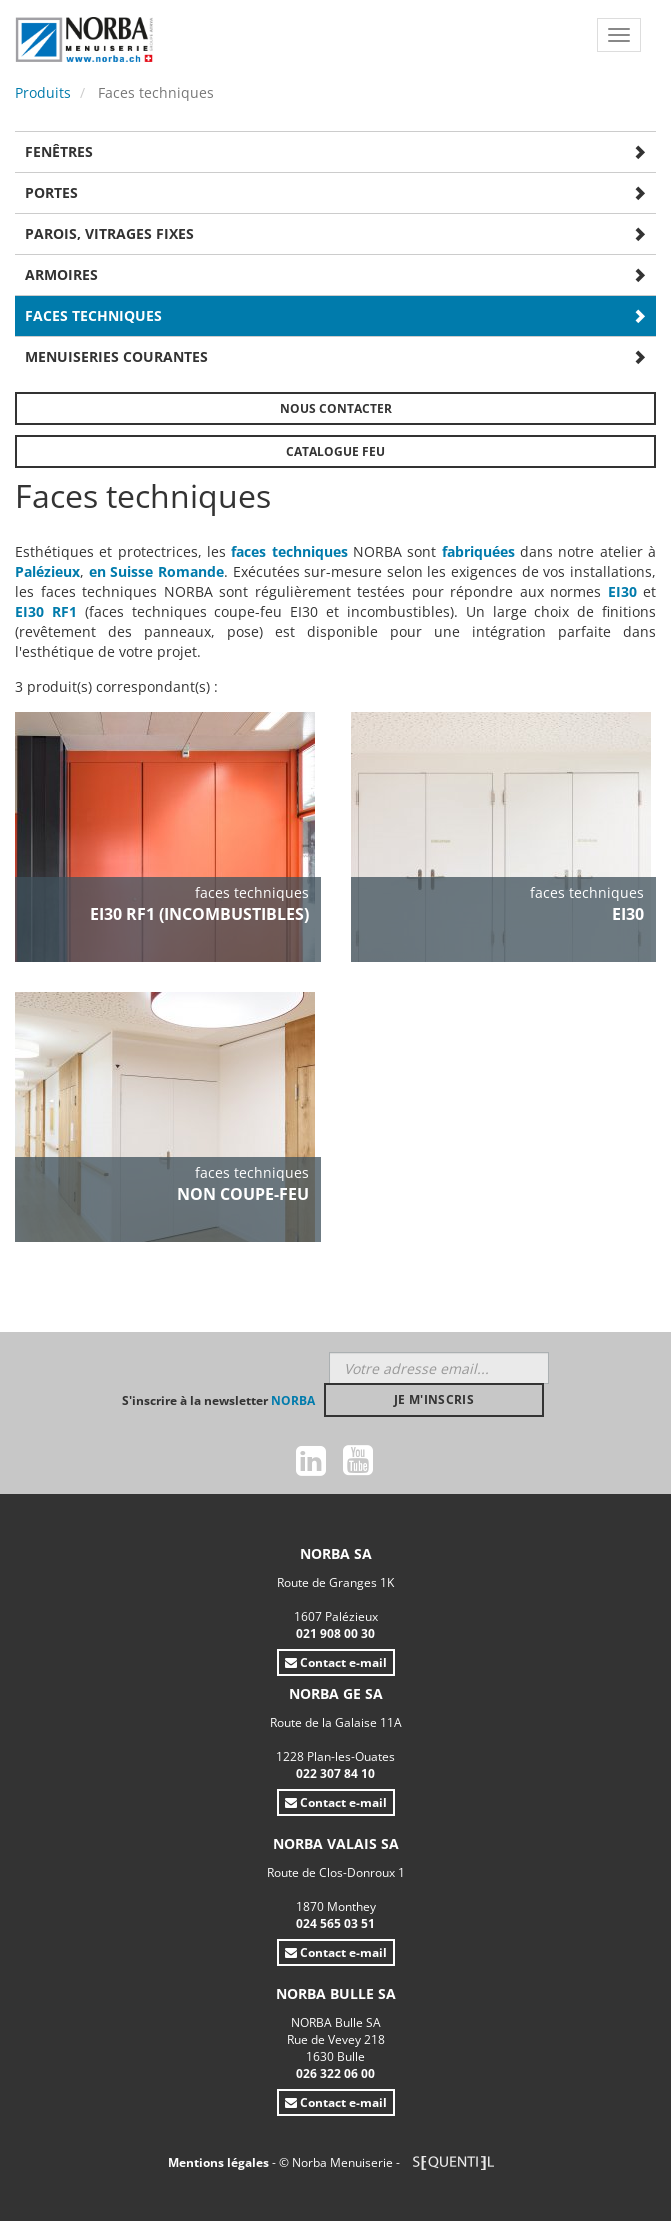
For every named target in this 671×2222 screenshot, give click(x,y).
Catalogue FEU (335, 451)
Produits (43, 92)
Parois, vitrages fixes (109, 233)
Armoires (61, 274)
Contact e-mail (336, 1662)
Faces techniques (93, 315)
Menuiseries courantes (116, 356)
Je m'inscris (434, 1399)
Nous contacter (336, 408)
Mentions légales (220, 2162)
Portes (51, 192)
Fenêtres (59, 151)
